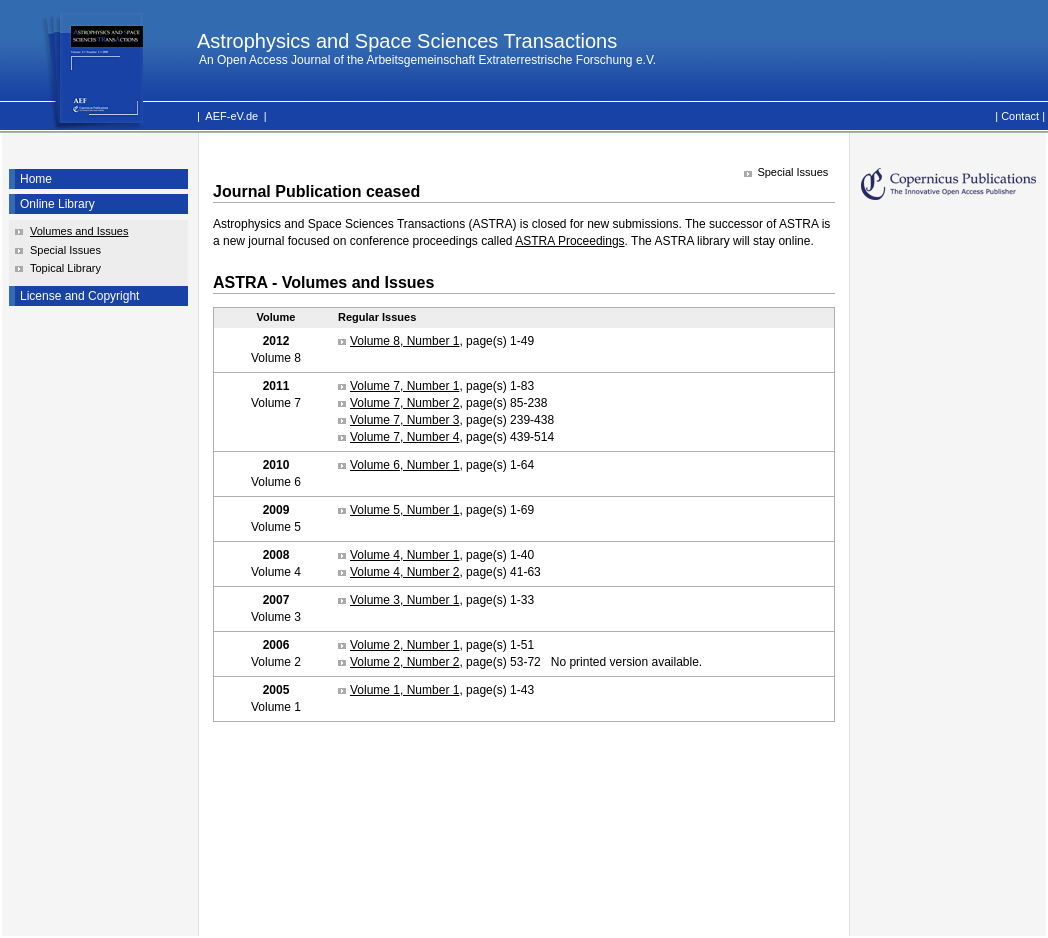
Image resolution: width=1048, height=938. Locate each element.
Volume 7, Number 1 (404, 386)
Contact (1020, 116)
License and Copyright (79, 296)
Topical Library (65, 268)
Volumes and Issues (79, 231)
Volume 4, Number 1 (404, 555)
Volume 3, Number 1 (404, 600)
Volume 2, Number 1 (404, 645)
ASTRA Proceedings (569, 241)
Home (36, 179)
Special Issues (65, 250)
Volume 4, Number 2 (404, 572)
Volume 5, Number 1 (404, 510)
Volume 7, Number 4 (404, 437)
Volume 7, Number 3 (404, 420)
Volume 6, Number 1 (404, 465)
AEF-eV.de (231, 116)
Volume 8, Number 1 (404, 341)
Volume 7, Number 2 (404, 403)
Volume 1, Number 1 (404, 690)
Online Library (57, 204)
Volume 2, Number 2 (404, 662)
